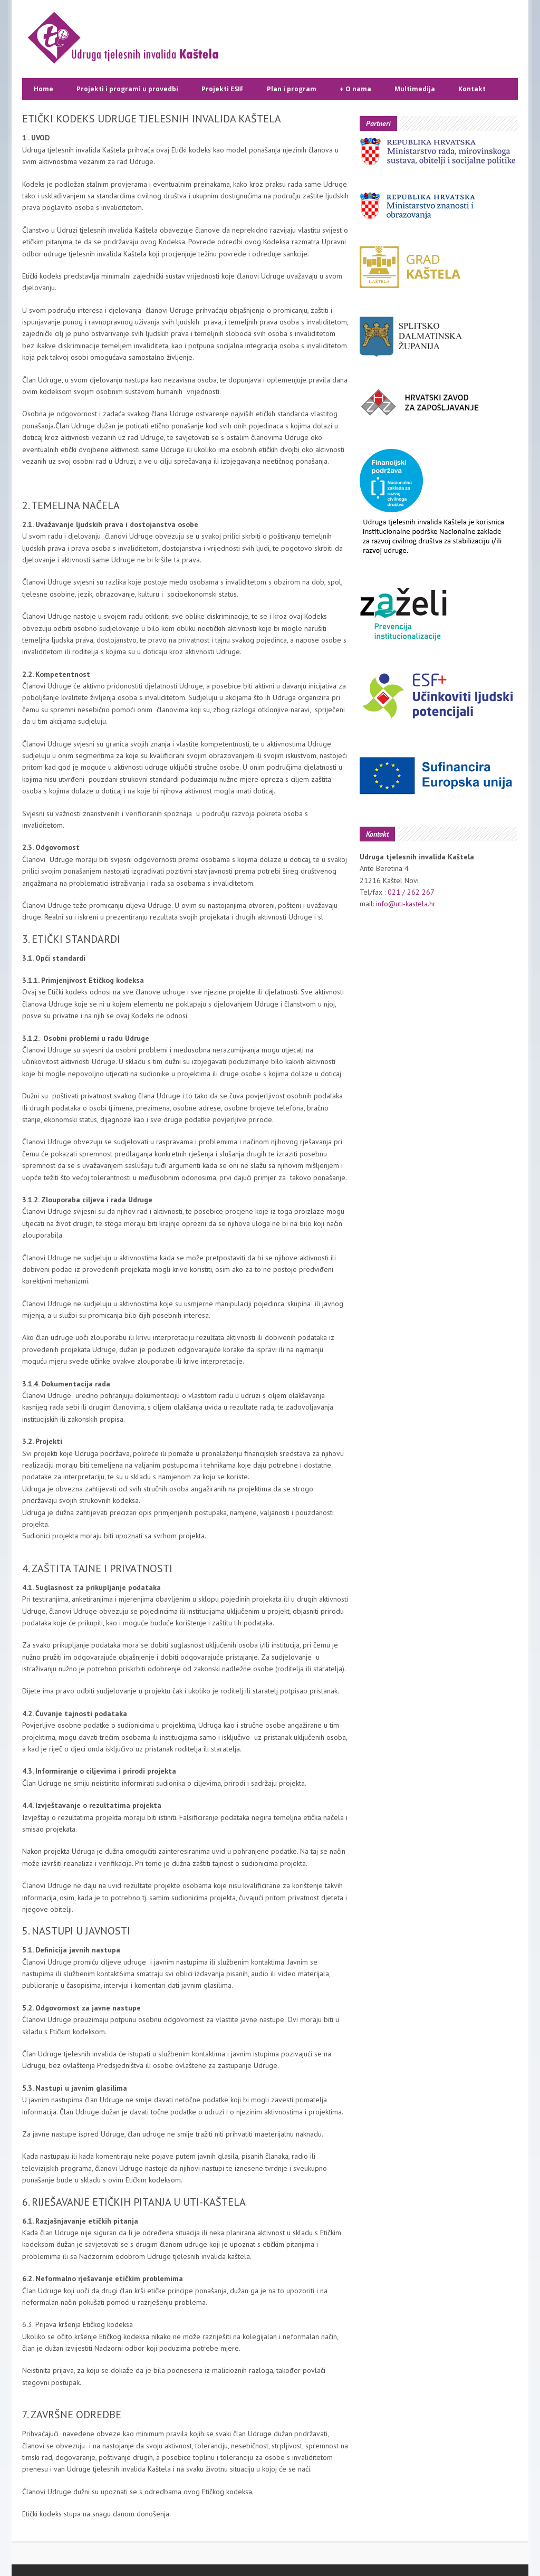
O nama (355, 89)
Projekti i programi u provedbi (127, 88)
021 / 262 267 (411, 892)
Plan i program (291, 88)
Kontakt (472, 88)
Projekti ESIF (222, 88)
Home (43, 88)
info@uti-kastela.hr (406, 903)
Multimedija (414, 88)
